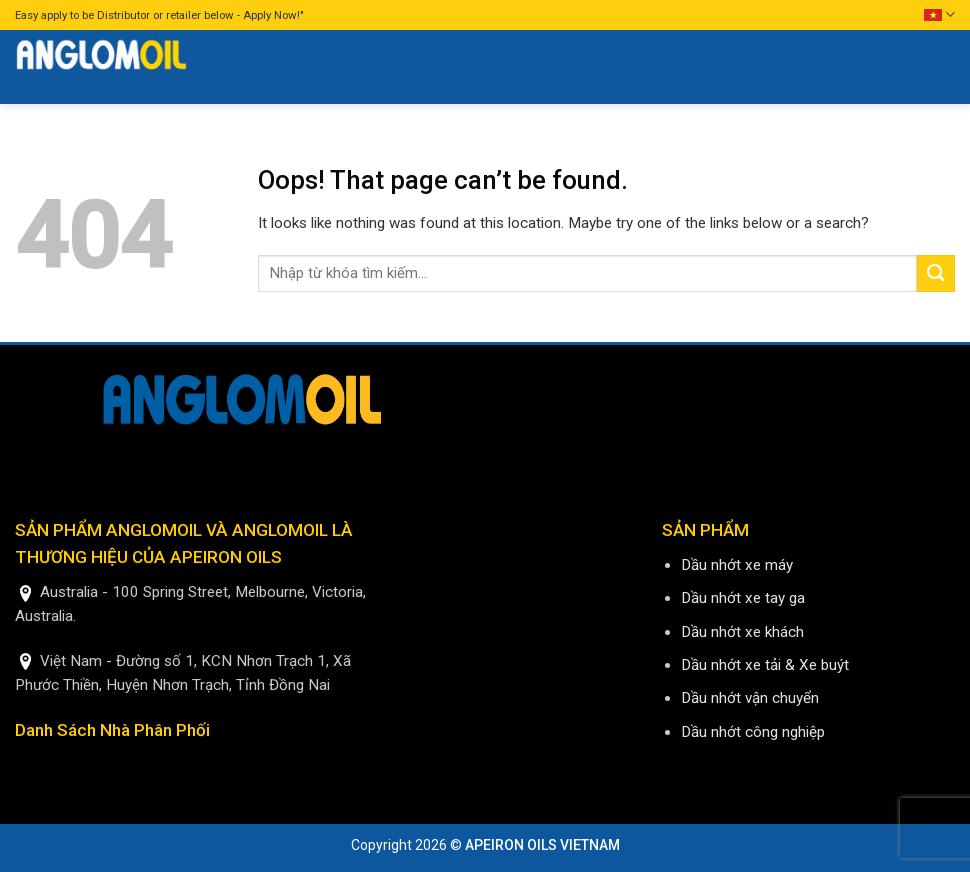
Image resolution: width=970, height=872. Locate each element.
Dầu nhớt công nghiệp (753, 732)
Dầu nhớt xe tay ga (743, 598)
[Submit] (936, 273)
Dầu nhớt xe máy (737, 565)
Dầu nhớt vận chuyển (750, 698)
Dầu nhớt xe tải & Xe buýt (765, 665)
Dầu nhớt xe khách (742, 632)
